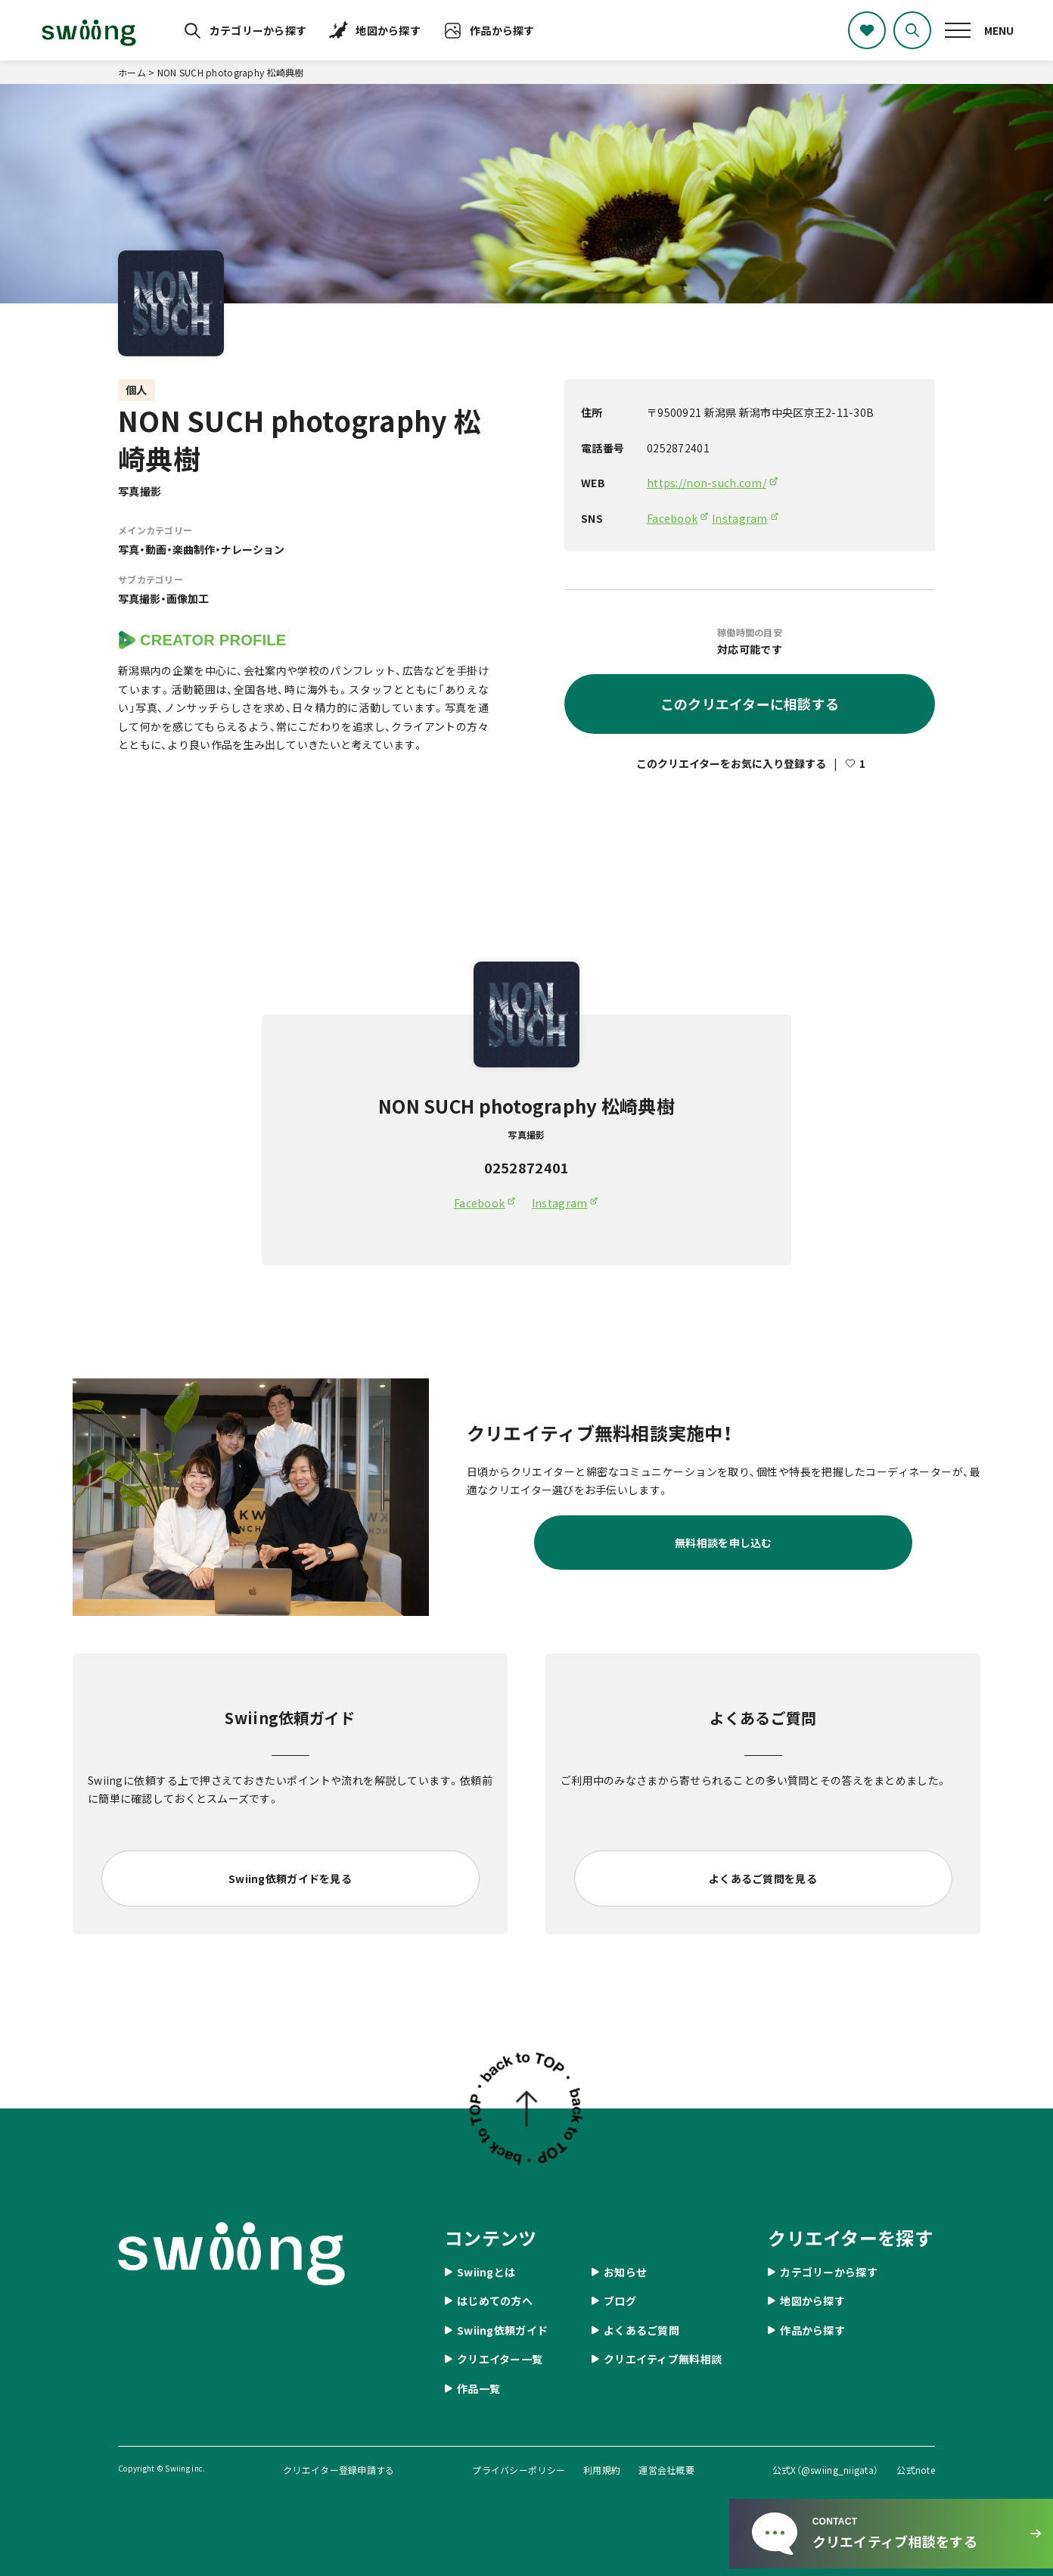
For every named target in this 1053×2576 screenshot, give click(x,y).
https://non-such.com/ (706, 482)
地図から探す (388, 30)
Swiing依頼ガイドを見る (290, 1878)
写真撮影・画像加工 (163, 598)
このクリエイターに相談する (750, 703)
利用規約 (601, 2469)
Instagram (740, 518)
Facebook (672, 518)
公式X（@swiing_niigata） (825, 2469)
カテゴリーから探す (258, 30)
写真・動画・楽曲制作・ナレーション (201, 549)
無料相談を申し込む (723, 1542)
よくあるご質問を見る (763, 1878)
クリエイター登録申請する (338, 2469)
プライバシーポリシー (518, 2469)
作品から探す (502, 30)
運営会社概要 (666, 2469)
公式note (915, 2469)
